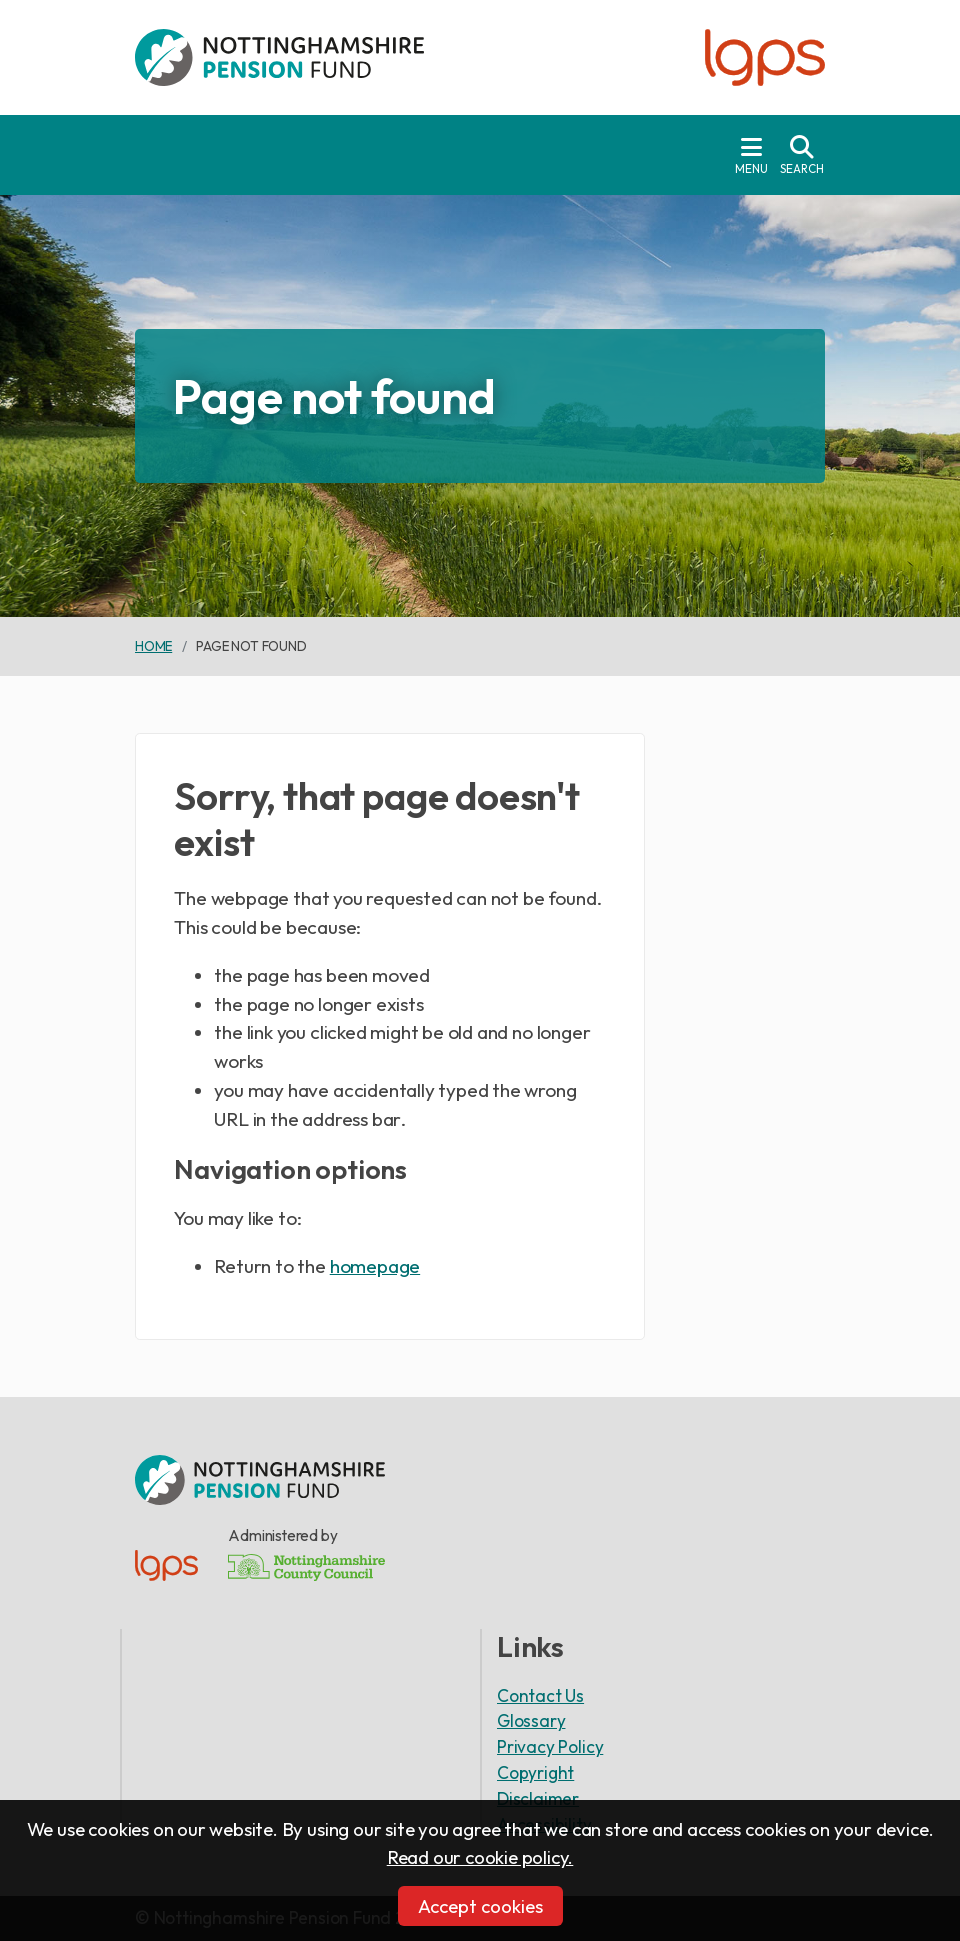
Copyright (535, 1772)
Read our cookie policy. (480, 1857)
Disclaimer (538, 1798)
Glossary (531, 1720)
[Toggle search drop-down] (802, 154)
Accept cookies (480, 1906)
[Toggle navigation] (751, 154)
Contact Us (540, 1695)
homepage (375, 1266)
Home (153, 646)
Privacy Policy (550, 1746)
